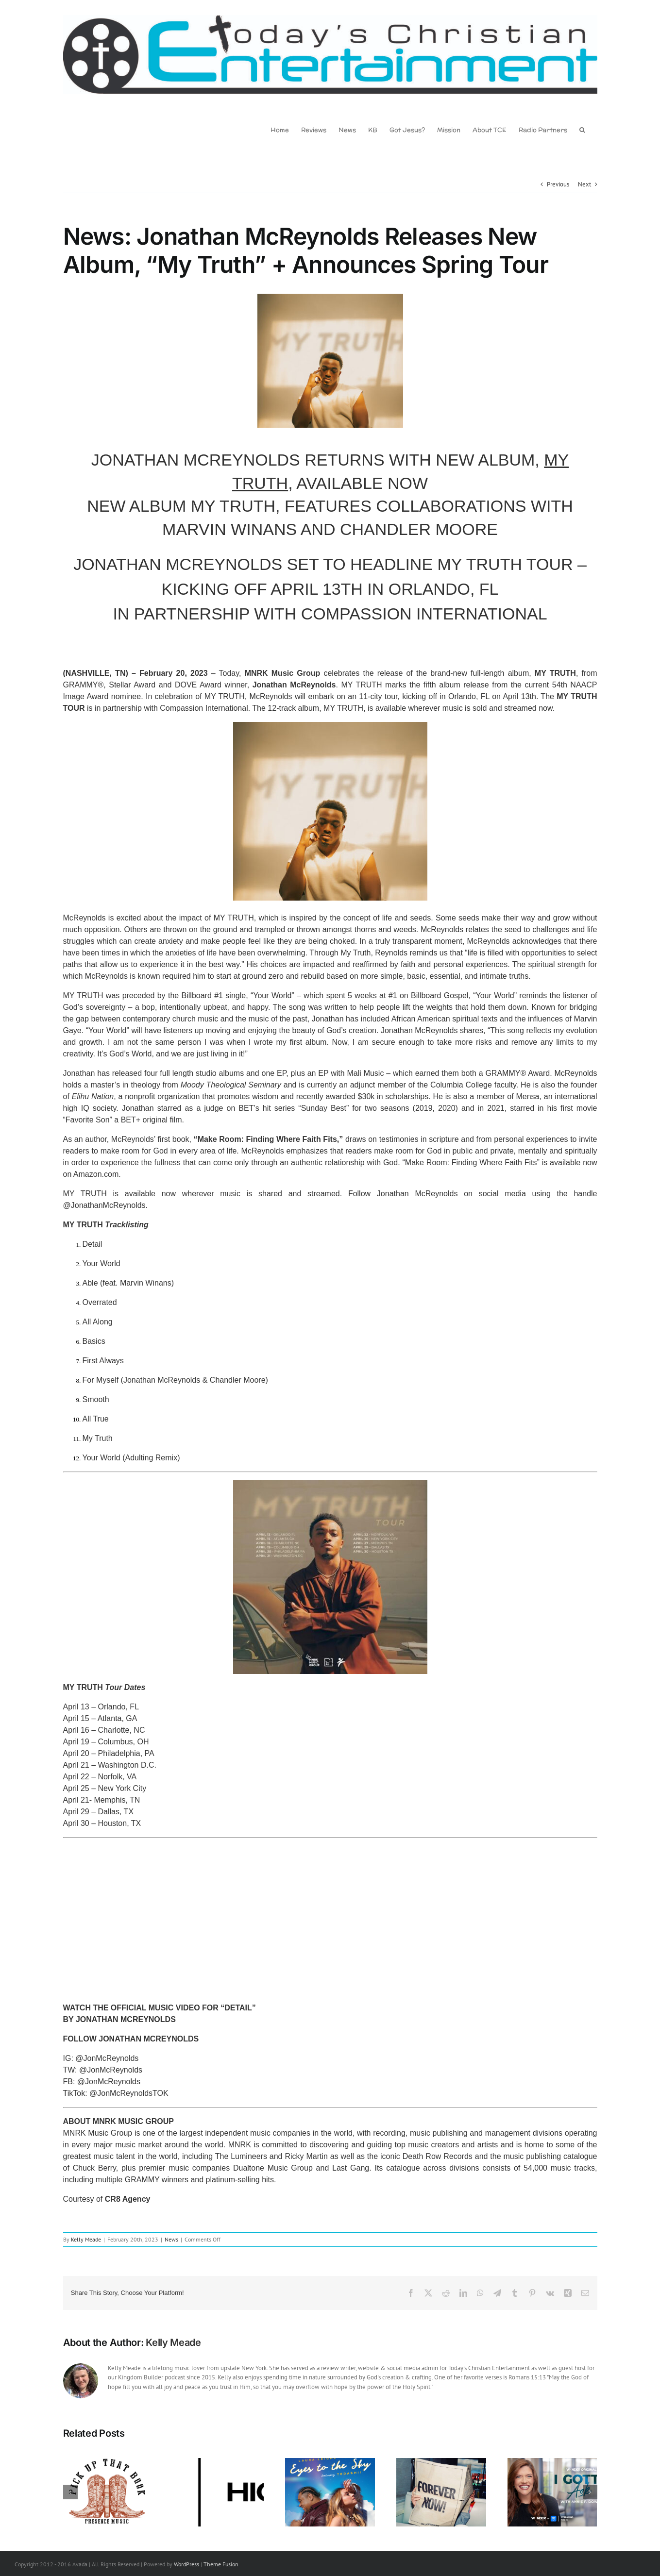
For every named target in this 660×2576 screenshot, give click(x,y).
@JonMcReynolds (106, 2058)
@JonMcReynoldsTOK (129, 2093)
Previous (558, 184)
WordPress (186, 2564)
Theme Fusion (220, 2564)
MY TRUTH (555, 673)
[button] (582, 129)
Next (584, 184)
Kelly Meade (86, 2239)
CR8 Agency (128, 2199)
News (171, 2239)
